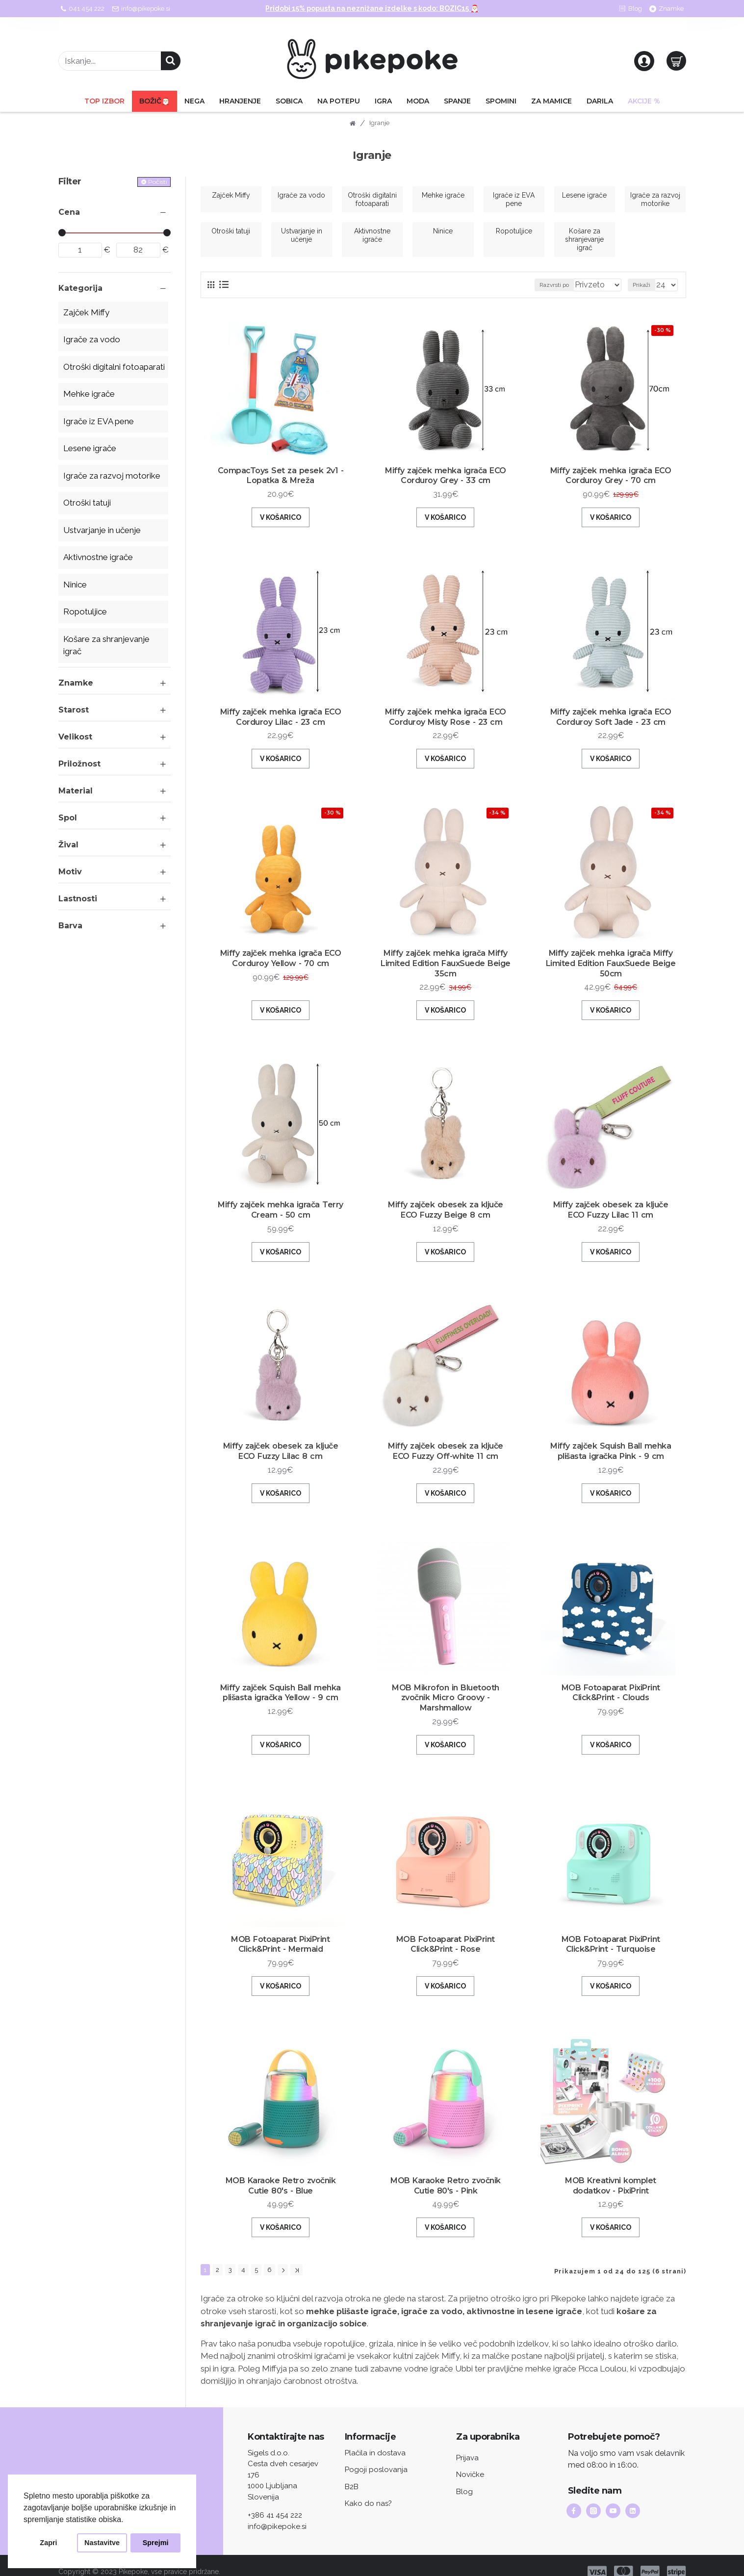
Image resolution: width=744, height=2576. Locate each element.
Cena (69, 212)
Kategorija (80, 288)
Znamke (75, 683)
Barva (70, 925)
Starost (73, 709)
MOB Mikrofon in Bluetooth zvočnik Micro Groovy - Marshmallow (445, 1702)
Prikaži (644, 284)
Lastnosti (77, 898)
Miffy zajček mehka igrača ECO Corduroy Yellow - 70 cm (280, 968)
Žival (68, 844)
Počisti (157, 181)
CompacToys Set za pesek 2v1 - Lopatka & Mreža (281, 485)
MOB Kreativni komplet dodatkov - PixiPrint (610, 2185)
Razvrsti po (566, 284)
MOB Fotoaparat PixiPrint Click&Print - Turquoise (611, 1944)
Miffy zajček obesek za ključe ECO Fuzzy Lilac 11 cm (610, 1219)
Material (75, 790)
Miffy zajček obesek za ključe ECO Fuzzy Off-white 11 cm (446, 1461)
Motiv (70, 871)
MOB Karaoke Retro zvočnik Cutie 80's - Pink (446, 2185)
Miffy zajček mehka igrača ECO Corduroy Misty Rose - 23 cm (445, 727)
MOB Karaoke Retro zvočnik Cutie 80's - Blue (280, 2185)
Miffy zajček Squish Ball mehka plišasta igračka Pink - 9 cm (610, 1461)
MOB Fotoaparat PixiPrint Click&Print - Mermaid (280, 1944)
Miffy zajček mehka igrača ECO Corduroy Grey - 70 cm (610, 485)
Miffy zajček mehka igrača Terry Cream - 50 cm (280, 1219)
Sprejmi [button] (156, 2543)
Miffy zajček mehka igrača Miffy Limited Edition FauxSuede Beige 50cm (611, 973)
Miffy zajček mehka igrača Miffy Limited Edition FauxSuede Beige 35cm (446, 973)
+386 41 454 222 (275, 2502)
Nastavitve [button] (102, 2543)
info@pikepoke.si (277, 2513)
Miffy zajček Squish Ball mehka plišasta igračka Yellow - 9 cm (280, 1702)
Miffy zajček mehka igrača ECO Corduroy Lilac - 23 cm (280, 727)
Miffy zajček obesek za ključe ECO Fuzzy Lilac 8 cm (280, 1461)
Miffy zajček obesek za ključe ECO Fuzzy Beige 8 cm (446, 1219)
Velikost (75, 736)
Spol (67, 817)
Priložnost (79, 763)
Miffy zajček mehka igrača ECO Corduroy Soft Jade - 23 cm (610, 727)
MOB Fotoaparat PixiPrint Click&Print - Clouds (611, 1702)
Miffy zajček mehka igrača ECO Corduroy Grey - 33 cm (445, 485)
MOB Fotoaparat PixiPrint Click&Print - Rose (445, 1944)
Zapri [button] (48, 2543)
